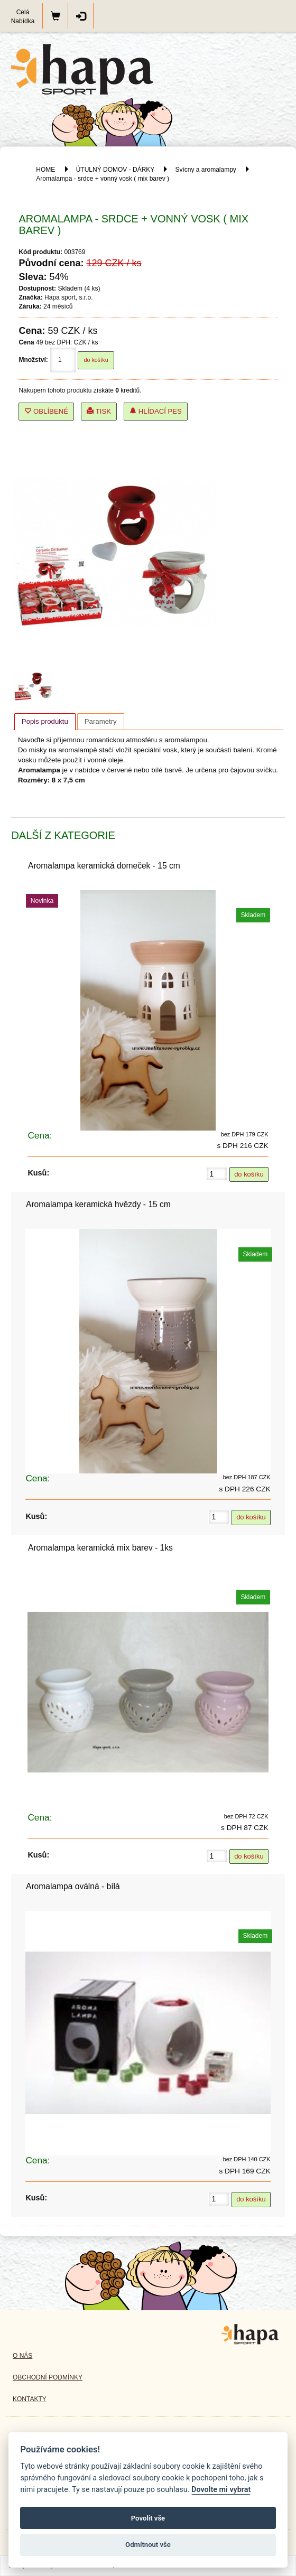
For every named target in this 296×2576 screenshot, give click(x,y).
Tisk (99, 411)
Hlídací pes (156, 411)
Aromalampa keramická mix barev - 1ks (100, 1547)
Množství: (33, 359)
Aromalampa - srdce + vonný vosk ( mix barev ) (102, 178)
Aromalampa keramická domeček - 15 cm (104, 865)
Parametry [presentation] (101, 721)
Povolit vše (148, 2518)
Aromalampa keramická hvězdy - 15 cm (98, 1204)
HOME (45, 169)
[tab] (45, 721)
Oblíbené (46, 411)
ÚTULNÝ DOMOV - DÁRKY (115, 169)
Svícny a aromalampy (205, 169)
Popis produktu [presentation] (45, 721)
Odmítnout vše (148, 2545)
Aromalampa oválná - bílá (73, 1886)
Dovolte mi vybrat (221, 2489)
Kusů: (38, 1173)
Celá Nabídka (23, 16)
